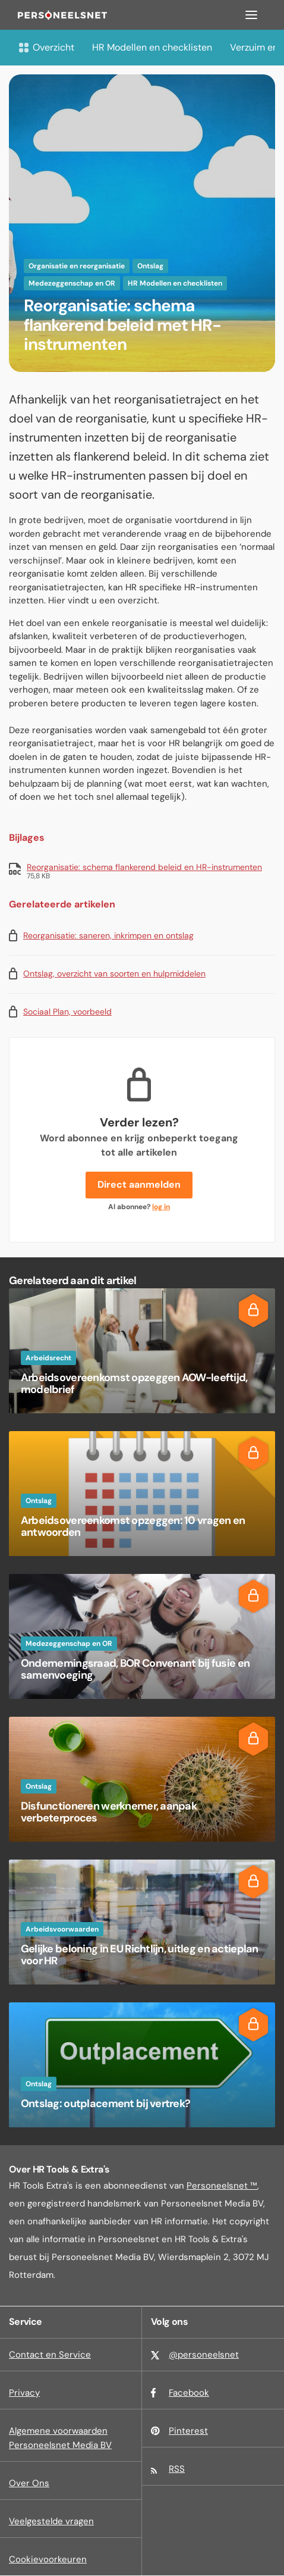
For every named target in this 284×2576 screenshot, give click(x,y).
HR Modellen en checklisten (152, 47)
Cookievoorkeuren (48, 2559)
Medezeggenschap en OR (72, 283)
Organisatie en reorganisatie (77, 266)
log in (161, 1207)
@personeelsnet (204, 2355)
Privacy (24, 2393)
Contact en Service (50, 2355)
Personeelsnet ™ (222, 2186)
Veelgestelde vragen (51, 2521)
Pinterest (188, 2431)
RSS (177, 2469)
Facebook (189, 2393)
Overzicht (46, 47)
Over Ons (29, 2483)
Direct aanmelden (139, 1184)
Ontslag (150, 266)
